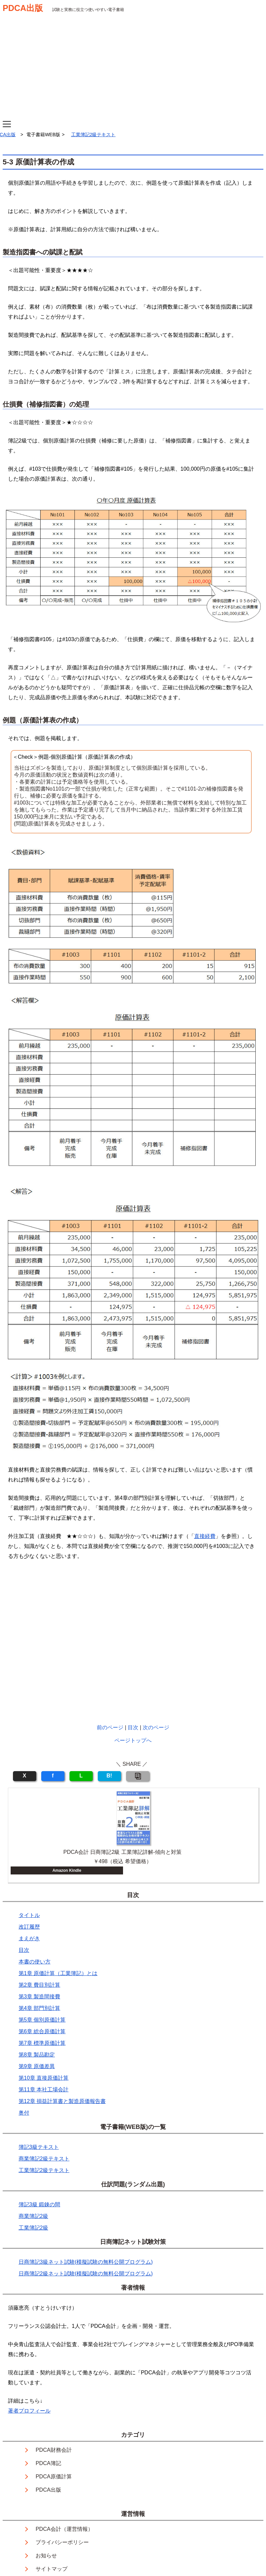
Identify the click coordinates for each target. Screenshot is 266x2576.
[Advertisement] (133, 71)
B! (109, 1775)
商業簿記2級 (33, 2216)
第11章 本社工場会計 (43, 2089)
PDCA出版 (23, 8)
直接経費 (204, 1536)
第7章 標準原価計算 (42, 2043)
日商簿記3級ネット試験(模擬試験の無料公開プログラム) (86, 2262)
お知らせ (46, 2555)
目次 (133, 1727)
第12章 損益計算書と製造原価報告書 (62, 2101)
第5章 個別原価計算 (42, 2020)
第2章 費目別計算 (39, 1985)
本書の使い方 (35, 1961)
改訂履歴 (29, 1927)
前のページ (110, 1727)
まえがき (29, 1938)
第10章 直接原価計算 (43, 2078)
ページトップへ (133, 1740)
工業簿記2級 (33, 2228)
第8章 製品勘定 (37, 2054)
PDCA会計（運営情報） (64, 2529)
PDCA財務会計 (53, 2450)
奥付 (24, 2113)
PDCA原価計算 (53, 2476)
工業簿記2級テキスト (93, 134)
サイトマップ (51, 2569)
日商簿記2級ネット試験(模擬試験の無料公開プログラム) (86, 2273)
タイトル (29, 1915)
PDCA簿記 (48, 2463)
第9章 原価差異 (37, 2066)
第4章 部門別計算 (39, 2008)
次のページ (156, 1727)
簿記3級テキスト (39, 2147)
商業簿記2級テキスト (44, 2158)
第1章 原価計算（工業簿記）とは (58, 1973)
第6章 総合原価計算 (42, 2031)
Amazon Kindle (67, 1870)
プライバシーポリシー (62, 2542)
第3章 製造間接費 (39, 1996)
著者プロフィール (29, 2411)
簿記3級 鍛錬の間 (39, 2204)
